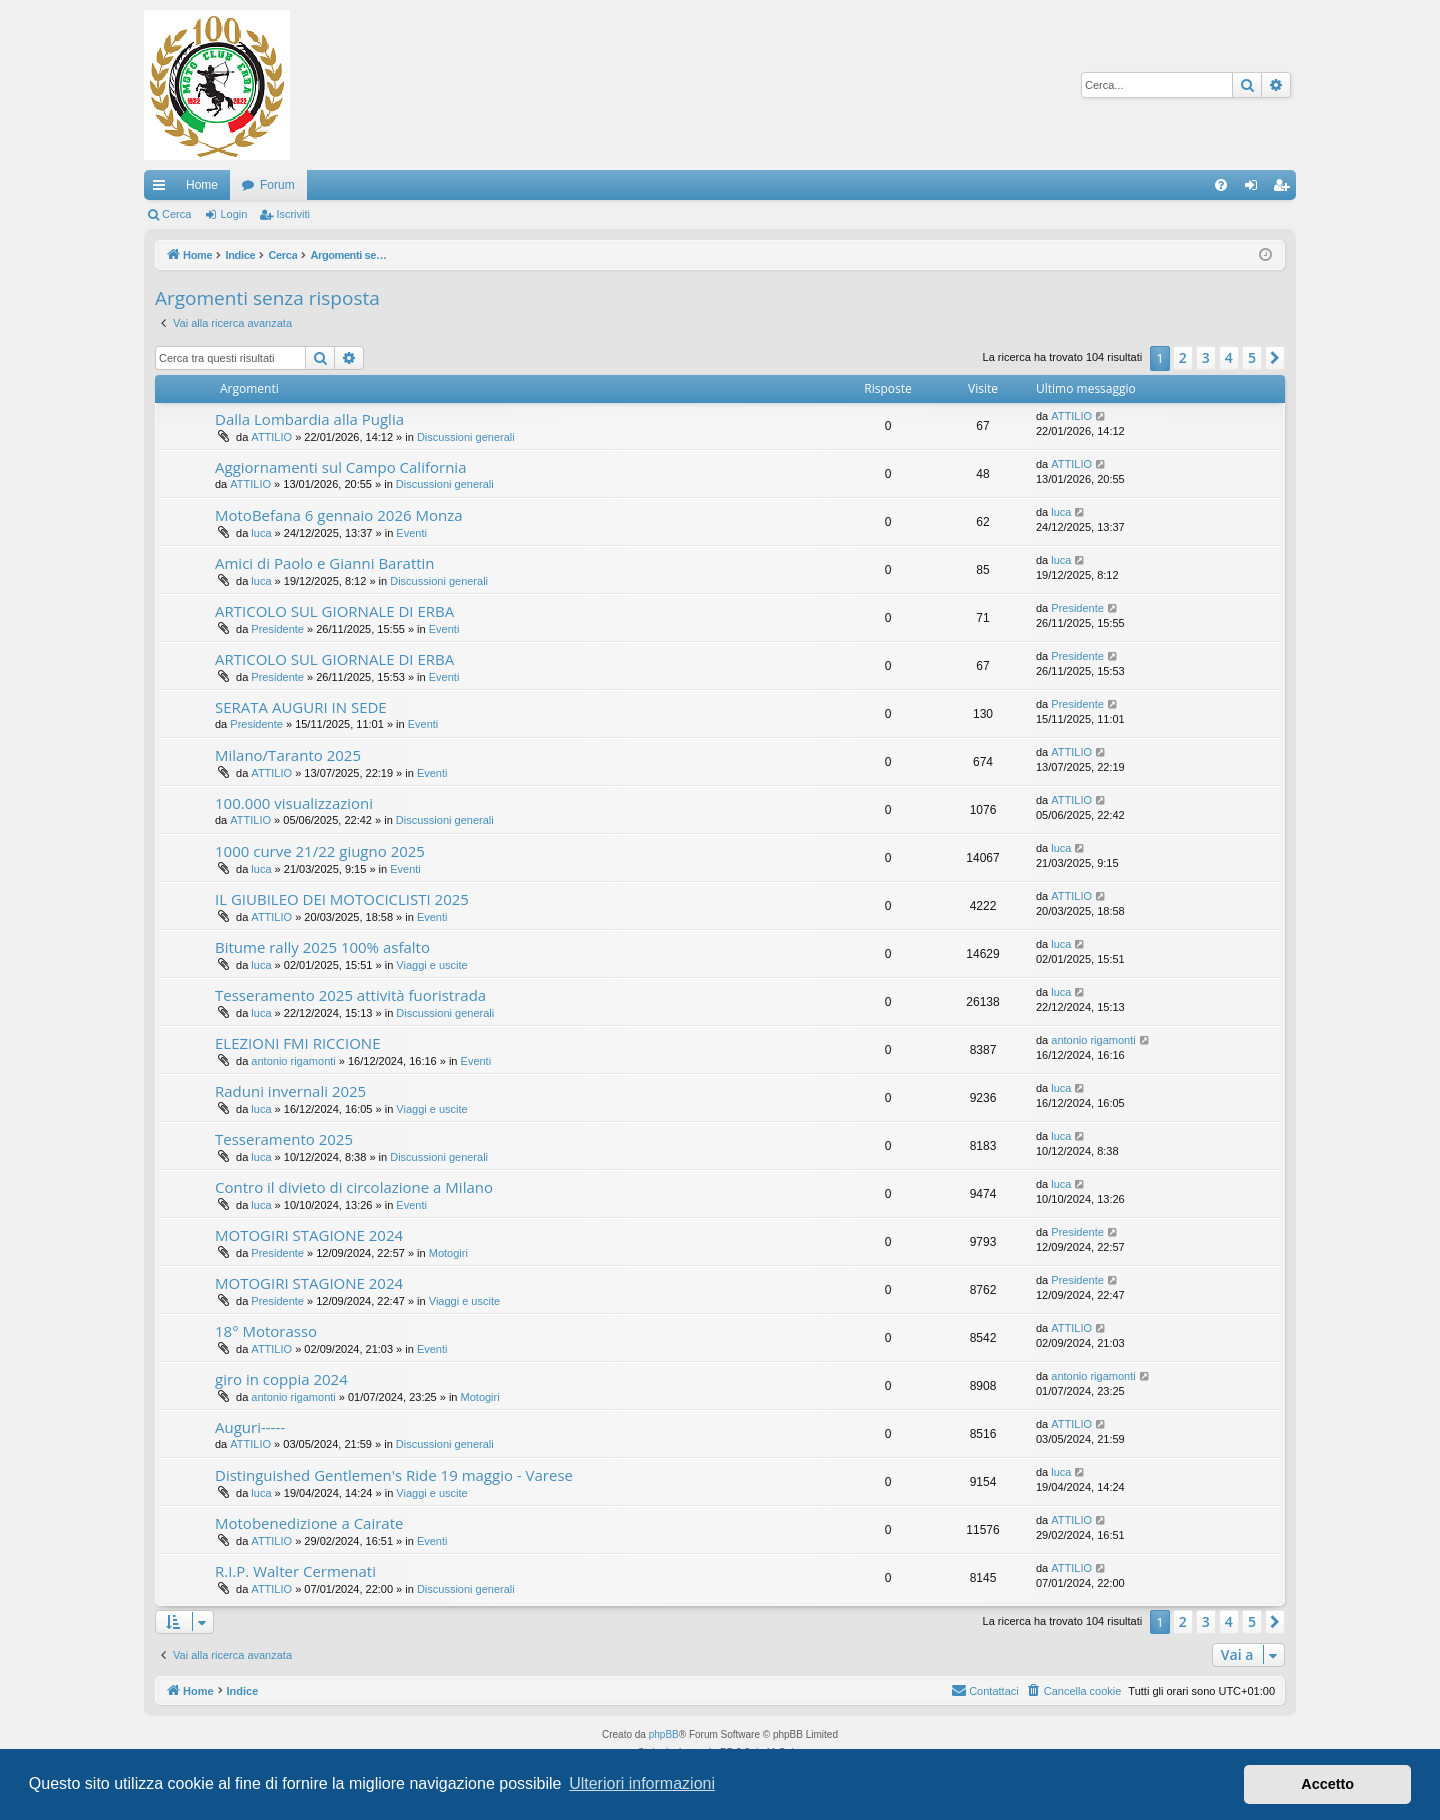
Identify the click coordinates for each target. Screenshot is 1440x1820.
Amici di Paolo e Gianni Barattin (325, 563)
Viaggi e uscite (431, 965)
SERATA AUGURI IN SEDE (301, 707)
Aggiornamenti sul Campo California (340, 467)
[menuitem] (1221, 185)
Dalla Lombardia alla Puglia (309, 419)
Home (202, 185)
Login (233, 214)
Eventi (411, 533)
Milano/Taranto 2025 (288, 755)
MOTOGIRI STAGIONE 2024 (309, 1235)
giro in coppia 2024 (281, 1379)
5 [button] (1252, 357)
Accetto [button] (1327, 1784)
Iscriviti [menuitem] (1285, 189)
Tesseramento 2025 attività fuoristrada (350, 995)
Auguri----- (250, 1427)
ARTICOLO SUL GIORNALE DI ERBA (334, 611)
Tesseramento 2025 (284, 1139)
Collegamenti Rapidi (163, 189)
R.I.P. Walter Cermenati (295, 1571)
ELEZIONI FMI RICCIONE (297, 1043)
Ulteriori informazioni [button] (642, 1783)
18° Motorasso (266, 1331)
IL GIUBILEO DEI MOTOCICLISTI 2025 (342, 899)
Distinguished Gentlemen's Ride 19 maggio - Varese (394, 1475)
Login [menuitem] (1255, 189)
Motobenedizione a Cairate (309, 1523)
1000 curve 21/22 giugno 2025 (320, 851)
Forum (277, 185)
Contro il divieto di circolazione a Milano (354, 1187)
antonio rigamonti (293, 1061)
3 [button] (1206, 357)
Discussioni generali (466, 437)
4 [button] (1229, 357)
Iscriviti (293, 214)
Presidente (277, 629)
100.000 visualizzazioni (294, 803)
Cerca (176, 214)
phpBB (664, 1734)
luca (261, 533)
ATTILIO (271, 437)
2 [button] (1183, 357)
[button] (1275, 358)
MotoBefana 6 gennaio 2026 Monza (339, 515)
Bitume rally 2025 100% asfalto (322, 947)
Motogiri (448, 1253)
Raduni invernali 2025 (290, 1091)
